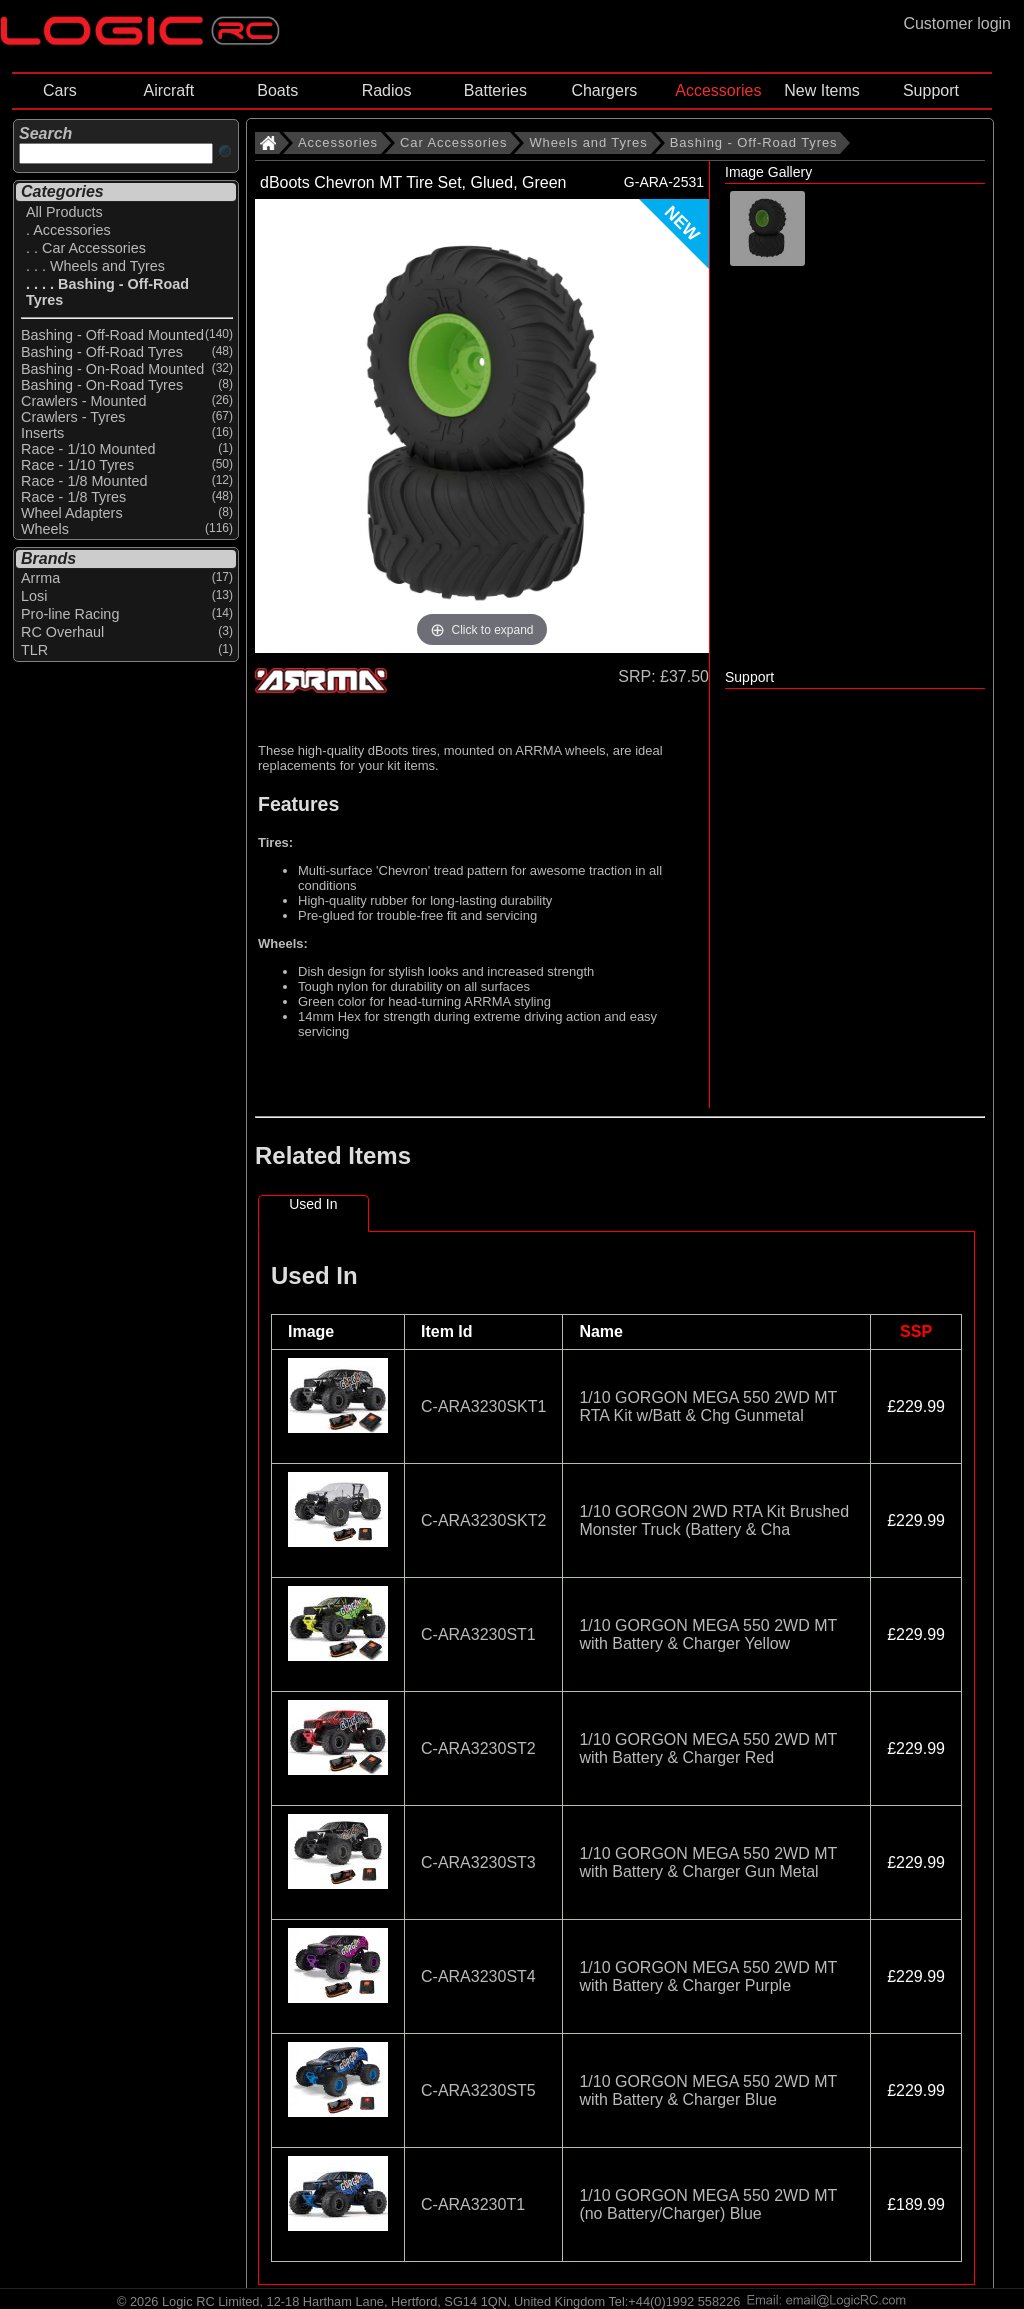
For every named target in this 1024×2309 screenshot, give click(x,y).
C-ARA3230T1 (473, 2204)
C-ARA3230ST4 (478, 1976)
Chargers (604, 90)
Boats (277, 90)
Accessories (718, 90)
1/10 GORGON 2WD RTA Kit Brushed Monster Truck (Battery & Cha (714, 1520)
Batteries (495, 90)
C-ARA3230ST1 (478, 1634)
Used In (313, 1204)
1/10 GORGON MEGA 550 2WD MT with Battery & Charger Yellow (708, 1634)
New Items (822, 90)
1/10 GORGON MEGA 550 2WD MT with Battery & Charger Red (708, 1748)
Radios (387, 90)
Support (931, 90)
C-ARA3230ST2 (478, 1748)
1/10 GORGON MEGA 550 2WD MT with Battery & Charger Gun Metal (708, 1862)
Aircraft (168, 90)
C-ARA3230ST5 (478, 2090)
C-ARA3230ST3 (478, 1862)
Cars (60, 90)
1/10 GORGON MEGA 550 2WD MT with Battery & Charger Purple (708, 1976)
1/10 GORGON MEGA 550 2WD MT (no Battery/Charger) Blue (708, 2204)
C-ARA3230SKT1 (483, 1406)
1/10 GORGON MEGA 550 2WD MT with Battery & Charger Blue (708, 2090)
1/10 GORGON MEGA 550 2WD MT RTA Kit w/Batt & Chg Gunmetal (708, 1406)
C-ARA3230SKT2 (483, 1520)
